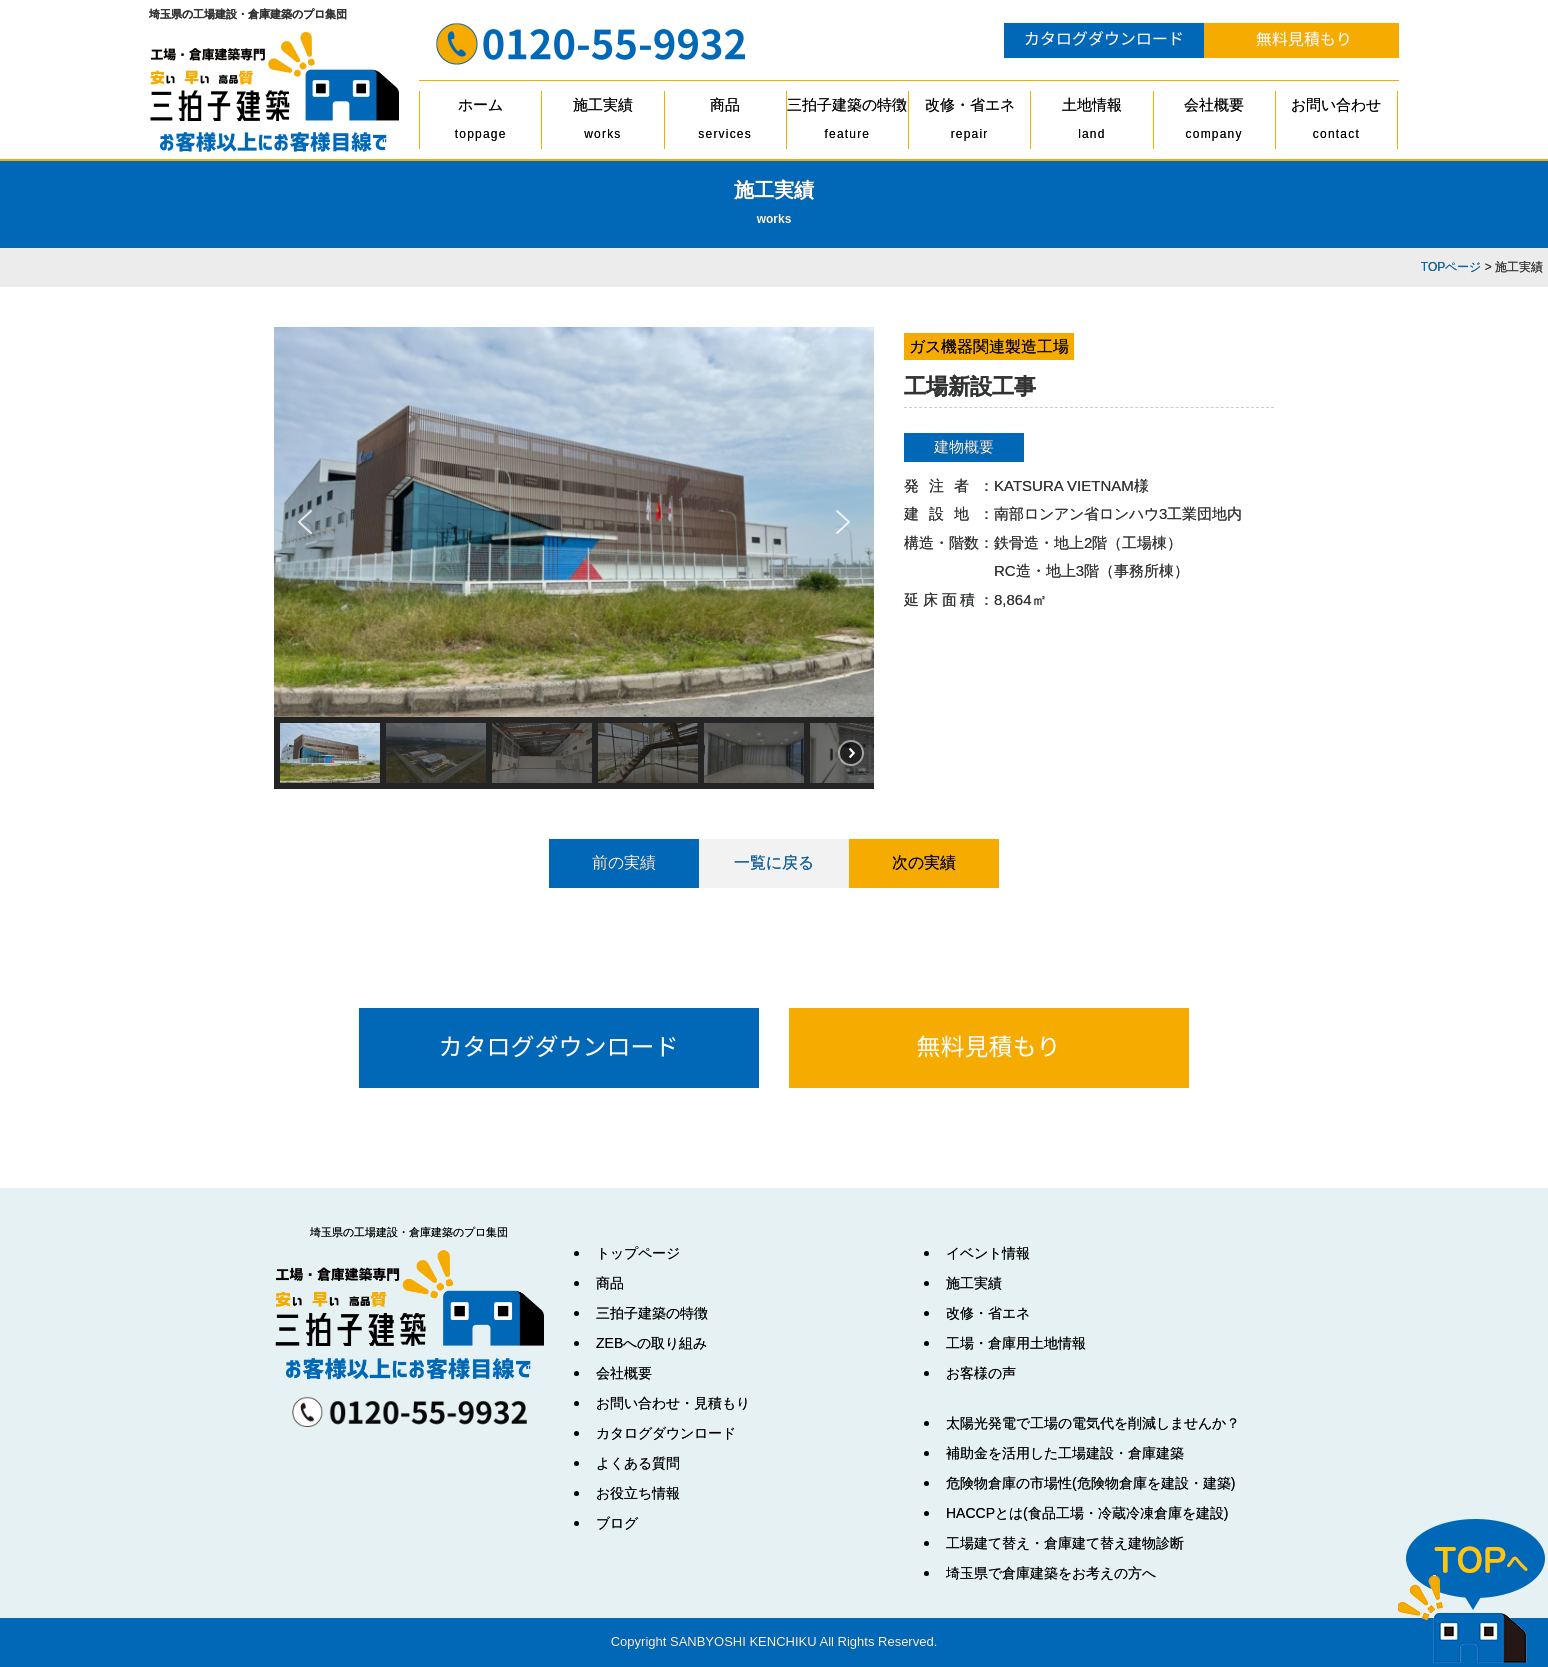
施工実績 (602, 122)
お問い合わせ (1336, 122)
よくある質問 (638, 1463)
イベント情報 (988, 1253)
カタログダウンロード (666, 1433)
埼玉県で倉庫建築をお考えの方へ (1051, 1573)
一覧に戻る (774, 862)
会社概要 (1214, 122)
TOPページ (1451, 267)
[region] (574, 558)
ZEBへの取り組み (651, 1343)
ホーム (480, 122)
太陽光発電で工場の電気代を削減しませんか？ (1093, 1423)
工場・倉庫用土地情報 (1016, 1343)
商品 (725, 122)
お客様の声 (981, 1373)
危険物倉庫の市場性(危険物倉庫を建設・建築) (1090, 1483)
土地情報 (1091, 122)
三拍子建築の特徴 (847, 122)
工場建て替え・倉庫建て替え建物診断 (1065, 1543)
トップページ (638, 1253)
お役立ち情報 (638, 1493)
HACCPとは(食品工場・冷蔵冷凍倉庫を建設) (1087, 1513)
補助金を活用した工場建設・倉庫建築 (1065, 1453)
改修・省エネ (969, 122)
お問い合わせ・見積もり (673, 1403)
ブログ (617, 1523)
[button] (305, 522)
